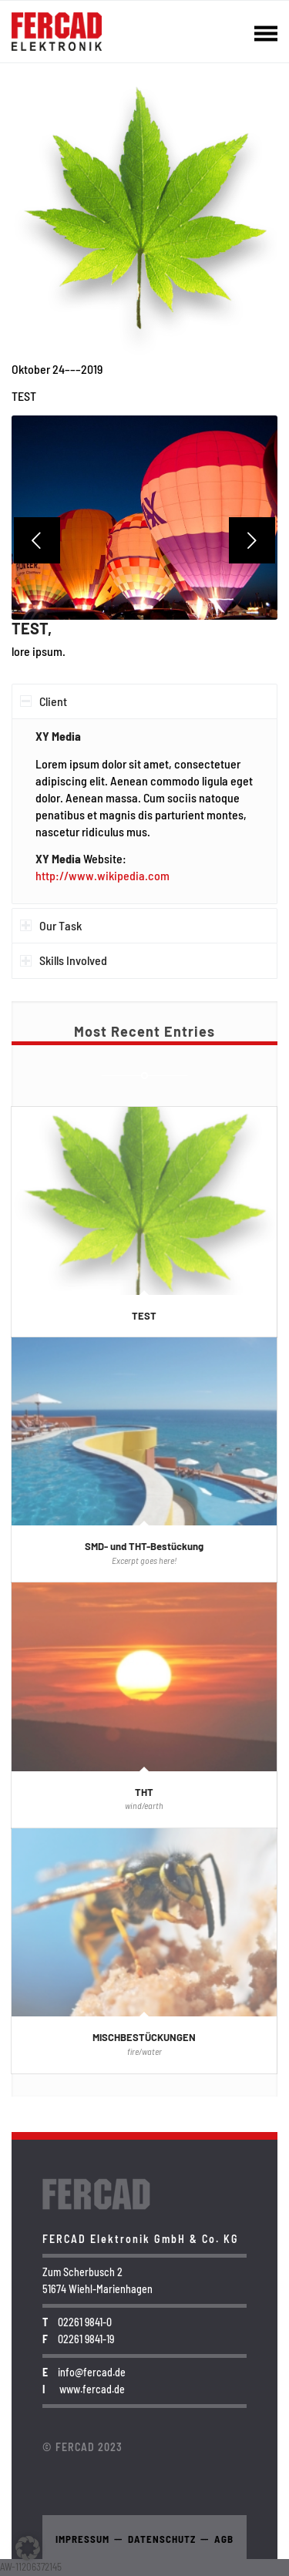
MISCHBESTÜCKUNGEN (144, 2037)
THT (144, 1792)
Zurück (37, 540)
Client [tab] (43, 701)
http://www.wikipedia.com (102, 875)
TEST (144, 1316)
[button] (27, 2548)
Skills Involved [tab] (63, 960)
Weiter (252, 540)
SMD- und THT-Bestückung (144, 1546)
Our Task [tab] (51, 925)
